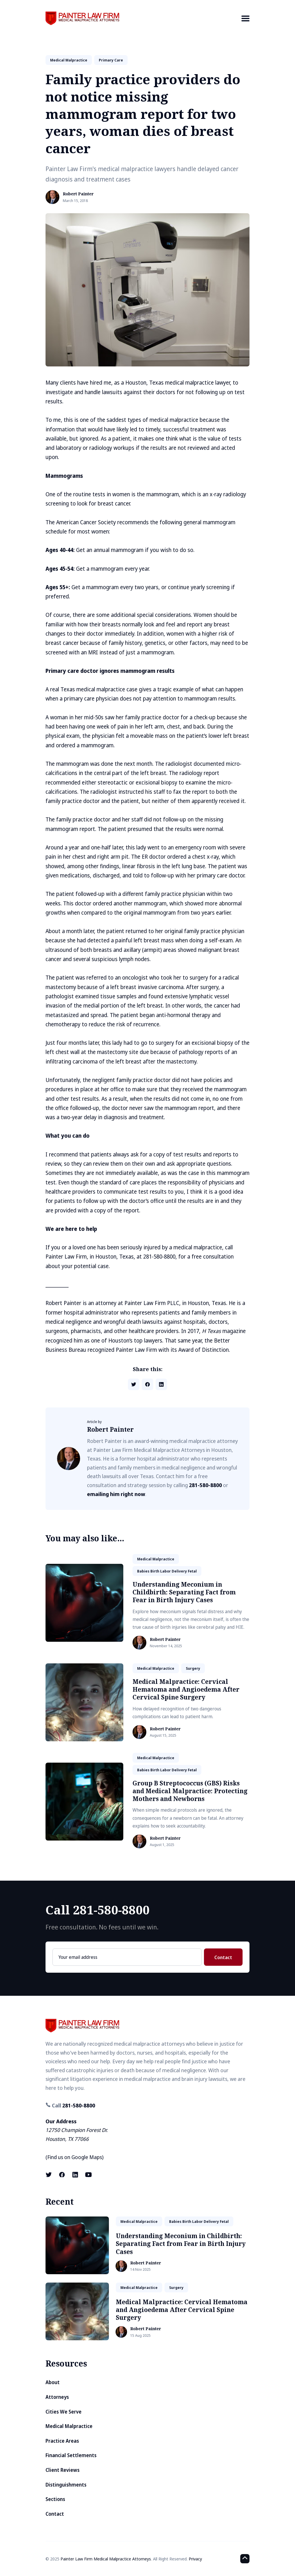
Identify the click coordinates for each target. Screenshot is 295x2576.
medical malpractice (68, 60)
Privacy (195, 2559)
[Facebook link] (62, 2174)
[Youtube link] (88, 2174)
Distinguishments (66, 2484)
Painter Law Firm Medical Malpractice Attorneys (105, 2559)
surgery (193, 1668)
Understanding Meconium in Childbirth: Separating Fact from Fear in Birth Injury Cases (184, 1592)
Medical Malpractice (69, 2426)
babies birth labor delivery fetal (167, 1571)
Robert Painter (78, 194)
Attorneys (57, 2397)
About (53, 2382)
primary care (111, 60)
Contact (223, 1957)
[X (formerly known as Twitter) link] (49, 2174)
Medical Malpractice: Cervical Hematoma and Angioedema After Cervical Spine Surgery (186, 1689)
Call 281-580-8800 (98, 1909)
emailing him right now (116, 1494)
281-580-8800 (205, 1485)
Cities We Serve (64, 2411)
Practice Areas (62, 2441)
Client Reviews (63, 2470)
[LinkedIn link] (75, 2174)
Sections (55, 2499)
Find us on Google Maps (74, 2157)
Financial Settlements (71, 2455)
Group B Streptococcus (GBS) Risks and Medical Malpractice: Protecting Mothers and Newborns (190, 1791)
